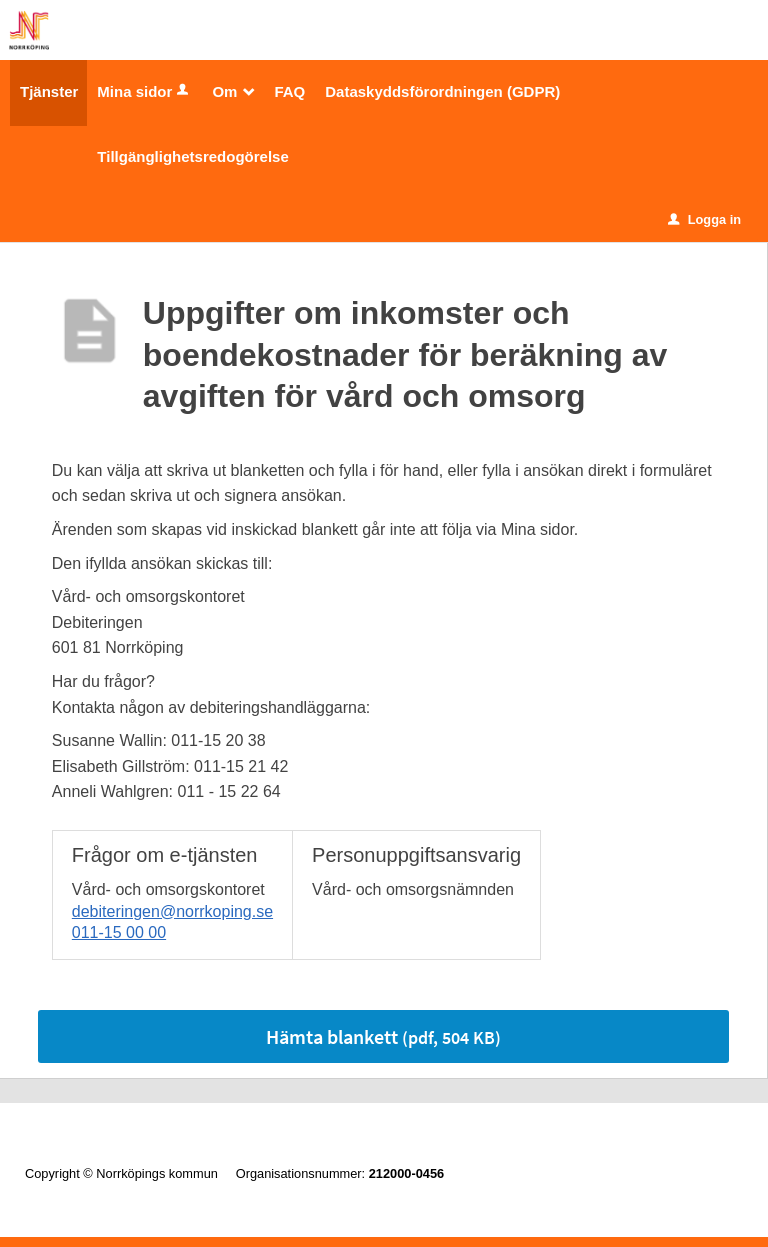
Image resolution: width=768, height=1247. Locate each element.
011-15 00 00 (119, 932)
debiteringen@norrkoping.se (172, 911)
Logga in (704, 219)
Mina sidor (144, 91)
